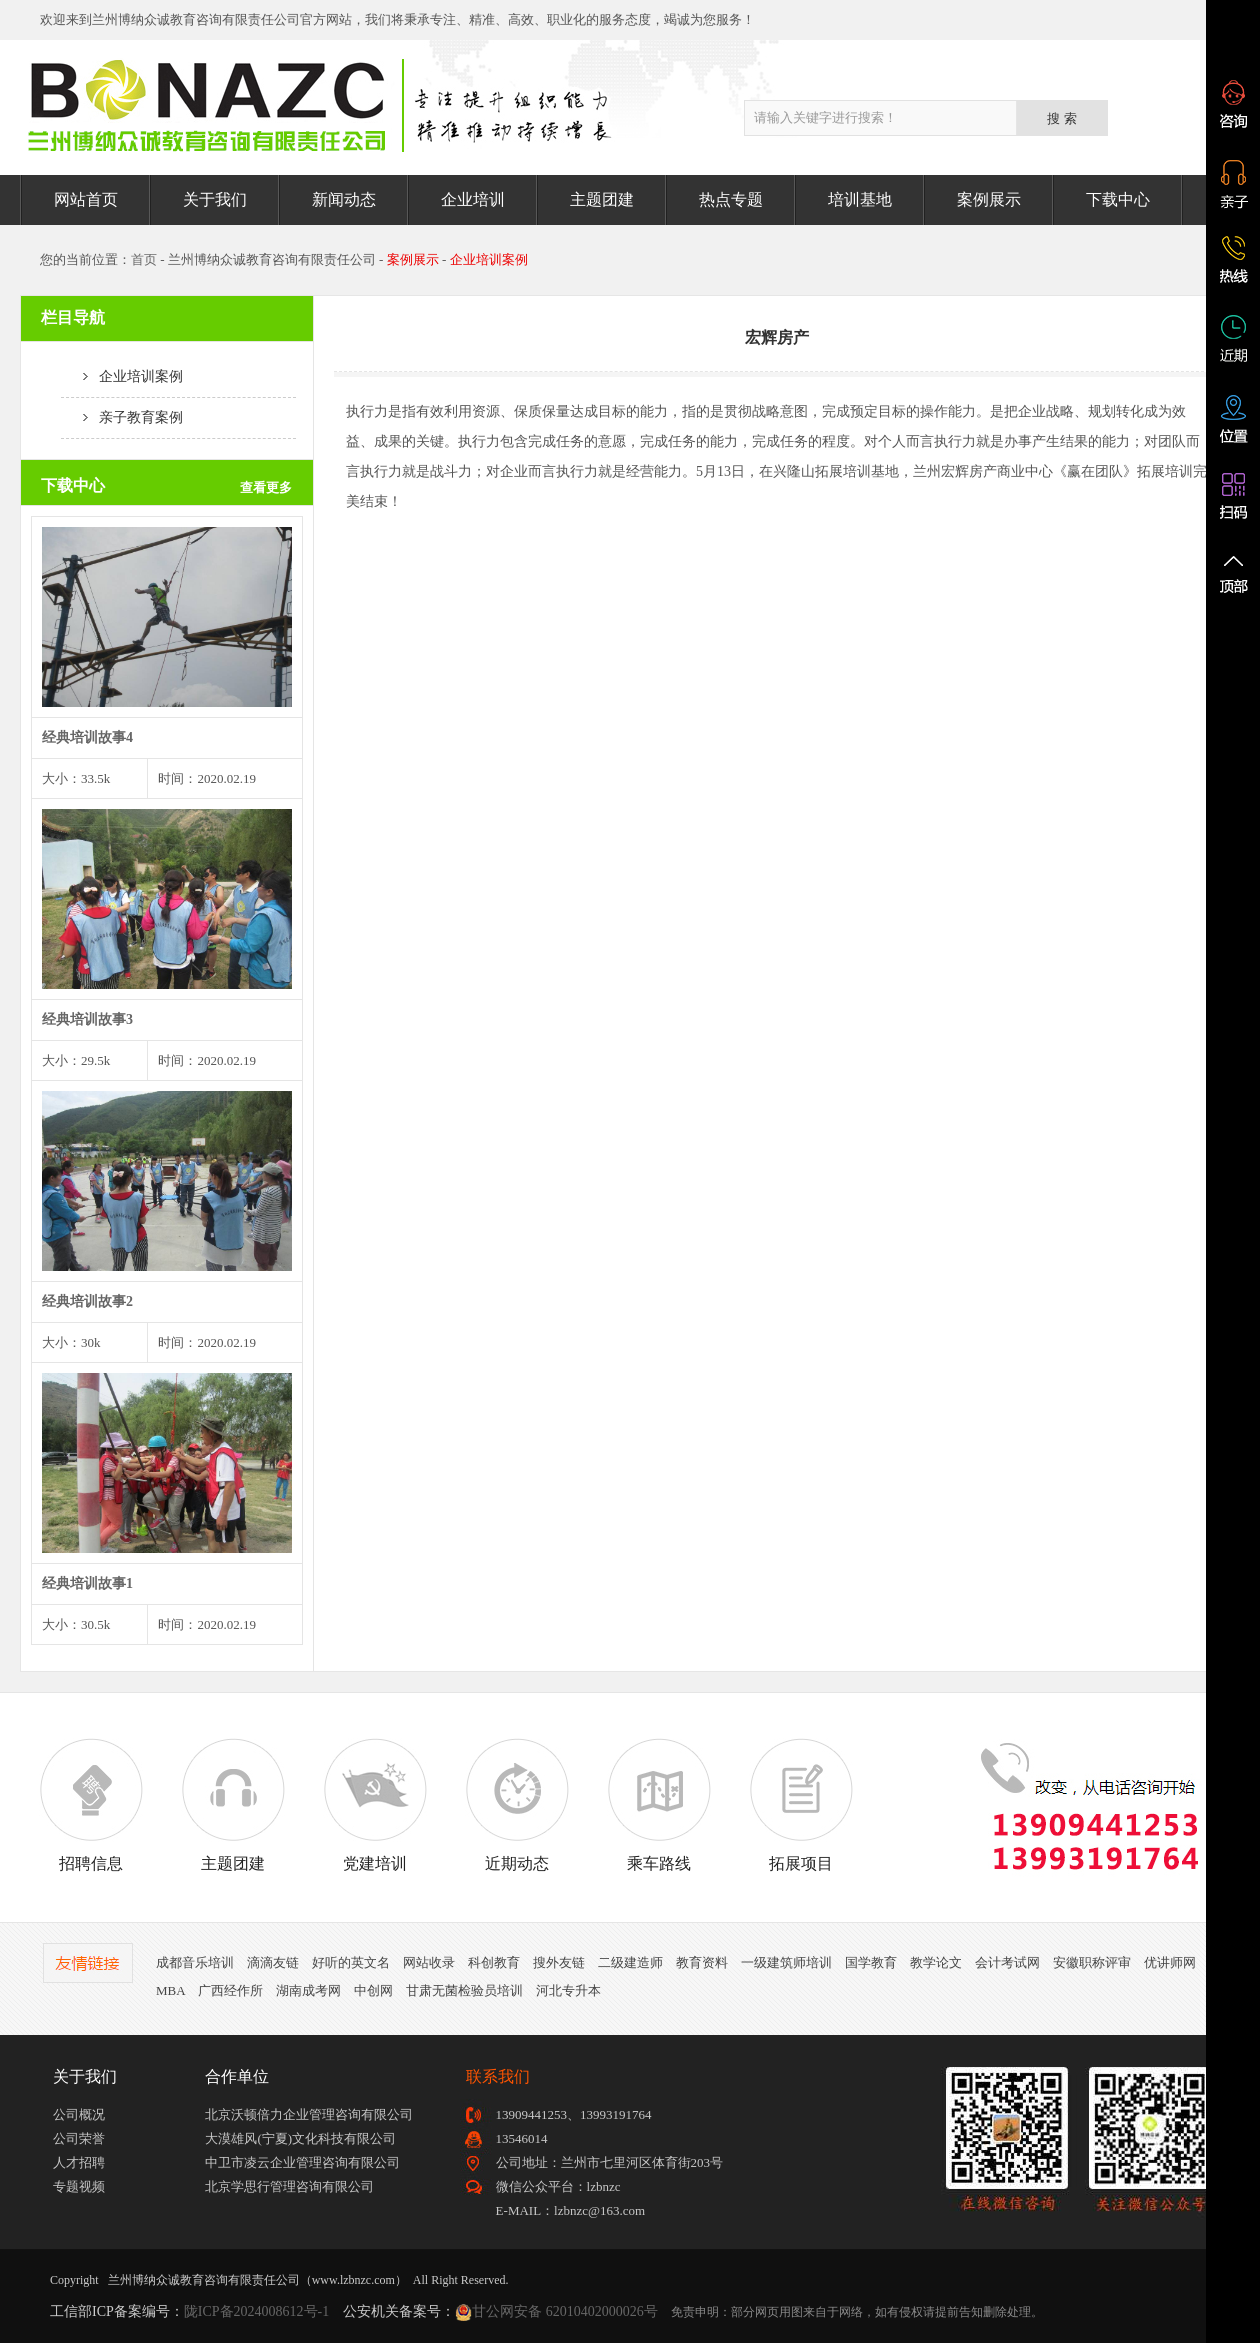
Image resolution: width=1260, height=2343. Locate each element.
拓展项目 (801, 1805)
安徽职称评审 (1092, 1962)
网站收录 (429, 1962)
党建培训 (375, 1805)
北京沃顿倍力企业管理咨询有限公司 (309, 2114)
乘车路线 (659, 1805)
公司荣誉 (79, 2138)
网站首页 (86, 199)
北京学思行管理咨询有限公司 (289, 2186)
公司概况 (79, 2114)
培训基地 (860, 199)
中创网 (373, 1990)
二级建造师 (630, 1962)
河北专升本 (568, 1990)
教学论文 (936, 1962)
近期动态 (517, 1805)
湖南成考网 (308, 1990)
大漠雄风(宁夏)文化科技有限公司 (300, 2138)
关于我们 (215, 199)
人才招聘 (79, 2162)
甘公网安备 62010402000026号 (565, 2311)
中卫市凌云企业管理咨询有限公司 (302, 2162)
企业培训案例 (122, 376)
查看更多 (266, 487)
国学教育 (871, 1962)
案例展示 (989, 199)
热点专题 (731, 199)
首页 (144, 259)
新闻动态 (344, 199)
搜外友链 (559, 1962)
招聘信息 (91, 1805)
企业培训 (473, 199)
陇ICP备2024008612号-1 (256, 2311)
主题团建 (602, 199)
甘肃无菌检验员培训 (464, 1990)
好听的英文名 (351, 1962)
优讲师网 (1170, 1962)
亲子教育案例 (122, 417)
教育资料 (702, 1962)
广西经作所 (230, 1990)
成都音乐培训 (195, 1962)
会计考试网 (1007, 1962)
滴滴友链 (273, 1962)
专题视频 (79, 2186)
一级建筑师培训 (786, 1962)
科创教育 (494, 1962)
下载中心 (1118, 199)
